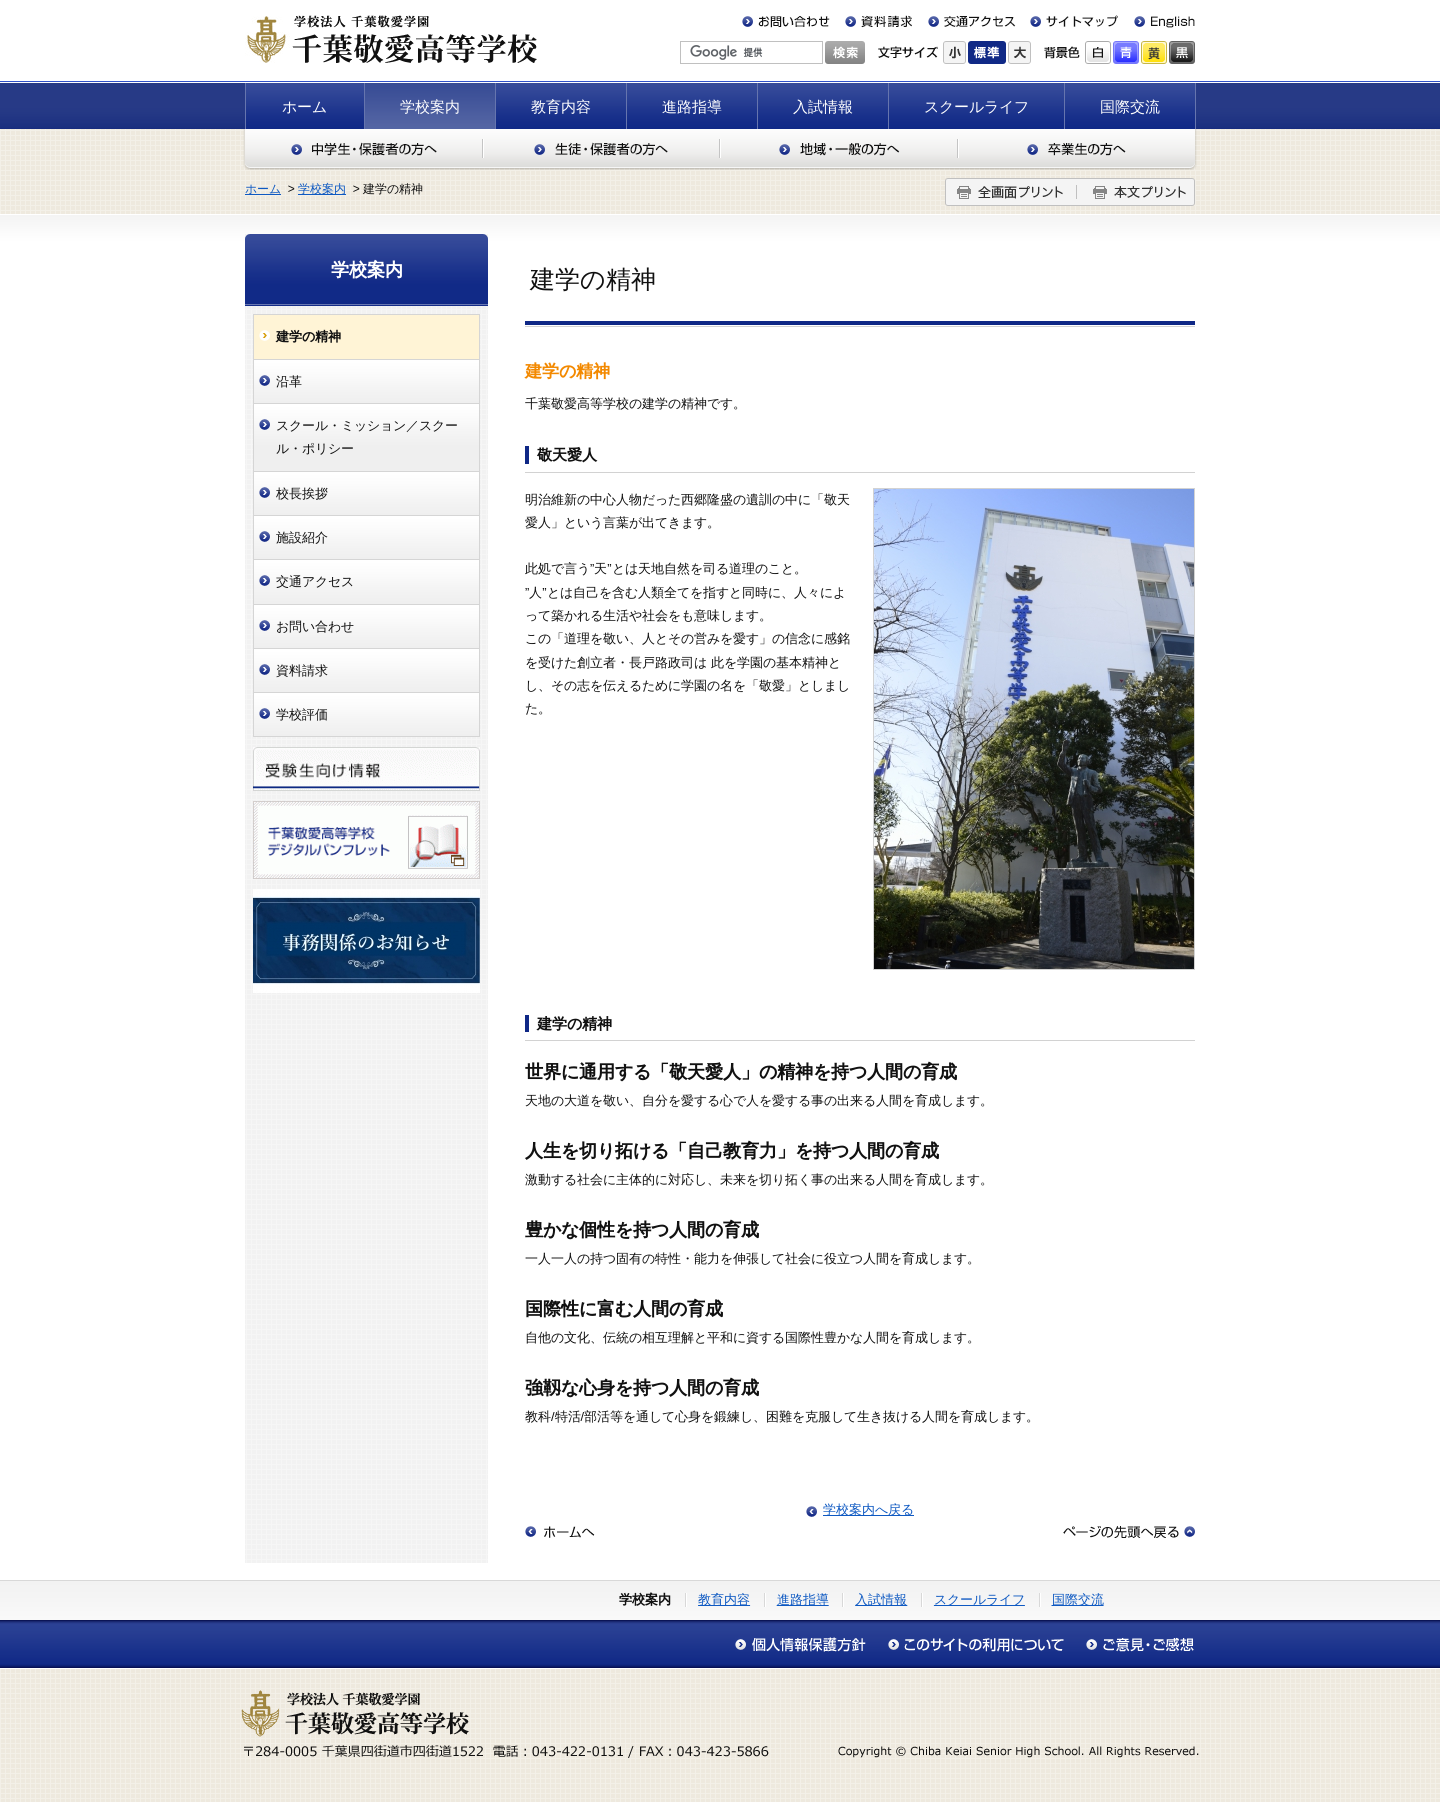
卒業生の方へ (1077, 149)
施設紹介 (302, 537)
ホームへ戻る (560, 1532)
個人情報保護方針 (805, 1644)
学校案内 (430, 106)
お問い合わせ (790, 21)
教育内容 (561, 106)
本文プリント (1136, 192)
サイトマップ (1070, 21)
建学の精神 (308, 336)
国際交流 (1130, 106)
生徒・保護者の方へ (601, 149)
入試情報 (823, 106)
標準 (987, 52)
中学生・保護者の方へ (363, 149)
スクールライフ (976, 106)
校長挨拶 (302, 493)
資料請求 (879, 21)
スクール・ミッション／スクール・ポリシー (367, 437)
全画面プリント (1011, 192)
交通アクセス (971, 21)
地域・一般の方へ (839, 149)
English (1156, 21)
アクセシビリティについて (1135, 1644)
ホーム (304, 106)
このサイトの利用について (975, 1644)
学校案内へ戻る (868, 1509)
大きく (1019, 52)
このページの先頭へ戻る (1129, 1532)
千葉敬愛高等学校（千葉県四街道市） (391, 39)
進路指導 (692, 106)
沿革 (289, 381)
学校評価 (302, 714)
